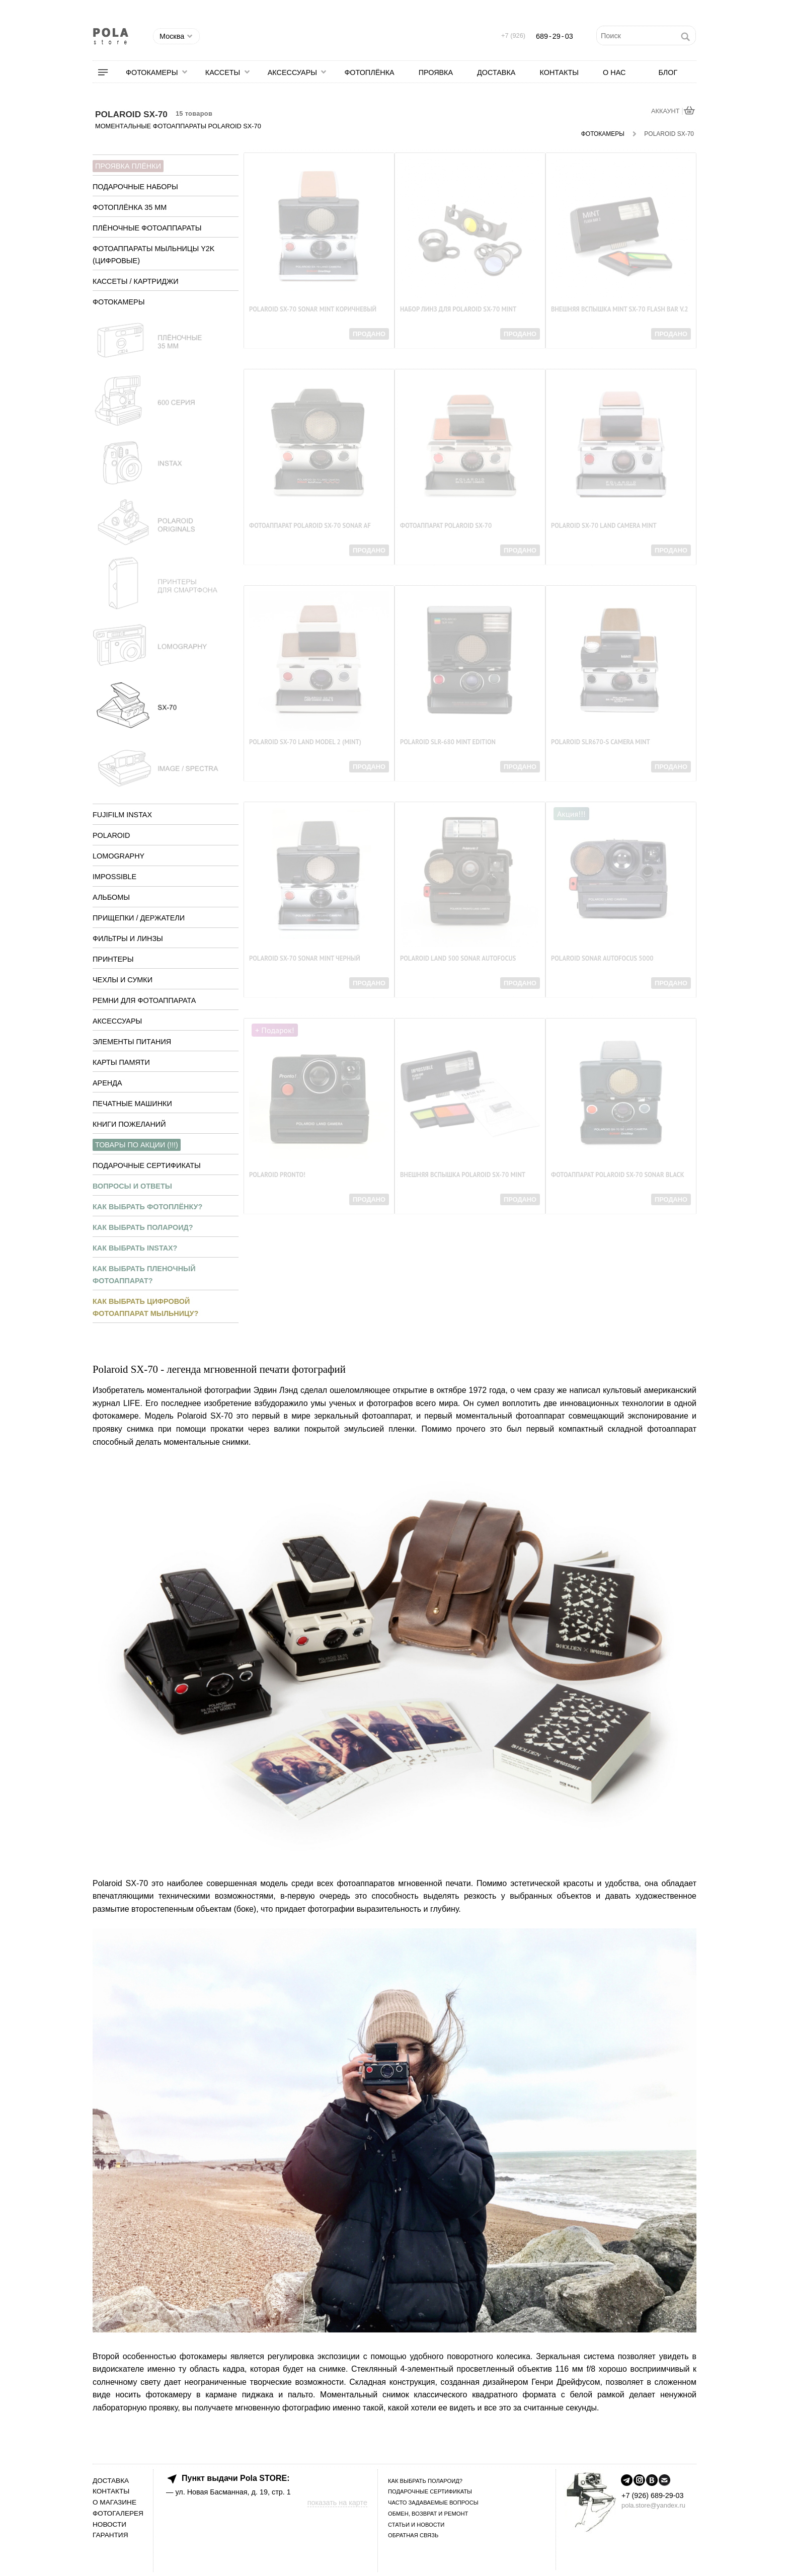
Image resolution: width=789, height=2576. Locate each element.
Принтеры (113, 959)
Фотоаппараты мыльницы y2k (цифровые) (153, 255)
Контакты (559, 72)
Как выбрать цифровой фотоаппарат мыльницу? (145, 1307)
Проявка (436, 72)
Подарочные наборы (135, 187)
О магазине (114, 2502)
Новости (109, 2524)
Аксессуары (292, 72)
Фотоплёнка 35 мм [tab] (130, 207)
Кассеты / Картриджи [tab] (136, 281)
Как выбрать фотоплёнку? (147, 1207)
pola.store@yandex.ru (653, 2505)
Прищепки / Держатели (139, 918)
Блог (667, 72)
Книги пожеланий (129, 1124)
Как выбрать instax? (135, 1248)
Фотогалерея (118, 2513)
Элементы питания (132, 1042)
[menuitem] (109, 72)
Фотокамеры (152, 72)
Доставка (496, 72)
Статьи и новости (416, 2525)
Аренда (107, 1083)
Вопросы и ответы (132, 1186)
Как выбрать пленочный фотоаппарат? (144, 1275)
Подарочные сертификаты (147, 1165)
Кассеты (223, 72)
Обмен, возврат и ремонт (428, 2514)
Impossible (114, 877)
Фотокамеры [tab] (118, 302)
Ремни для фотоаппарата (144, 1000)
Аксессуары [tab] (117, 1021)
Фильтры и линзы (128, 938)
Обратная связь (413, 2535)
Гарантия (110, 2535)
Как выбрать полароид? (143, 1227)
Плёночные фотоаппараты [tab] (147, 228)
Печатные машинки (132, 1104)
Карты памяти (121, 1062)
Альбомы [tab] (111, 897)
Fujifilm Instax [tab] (122, 815)
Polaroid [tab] (111, 835)
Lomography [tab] (118, 856)
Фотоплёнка (369, 72)
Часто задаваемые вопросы (433, 2503)
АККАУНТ (666, 111)
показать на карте (337, 2503)
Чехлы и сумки (122, 980)
